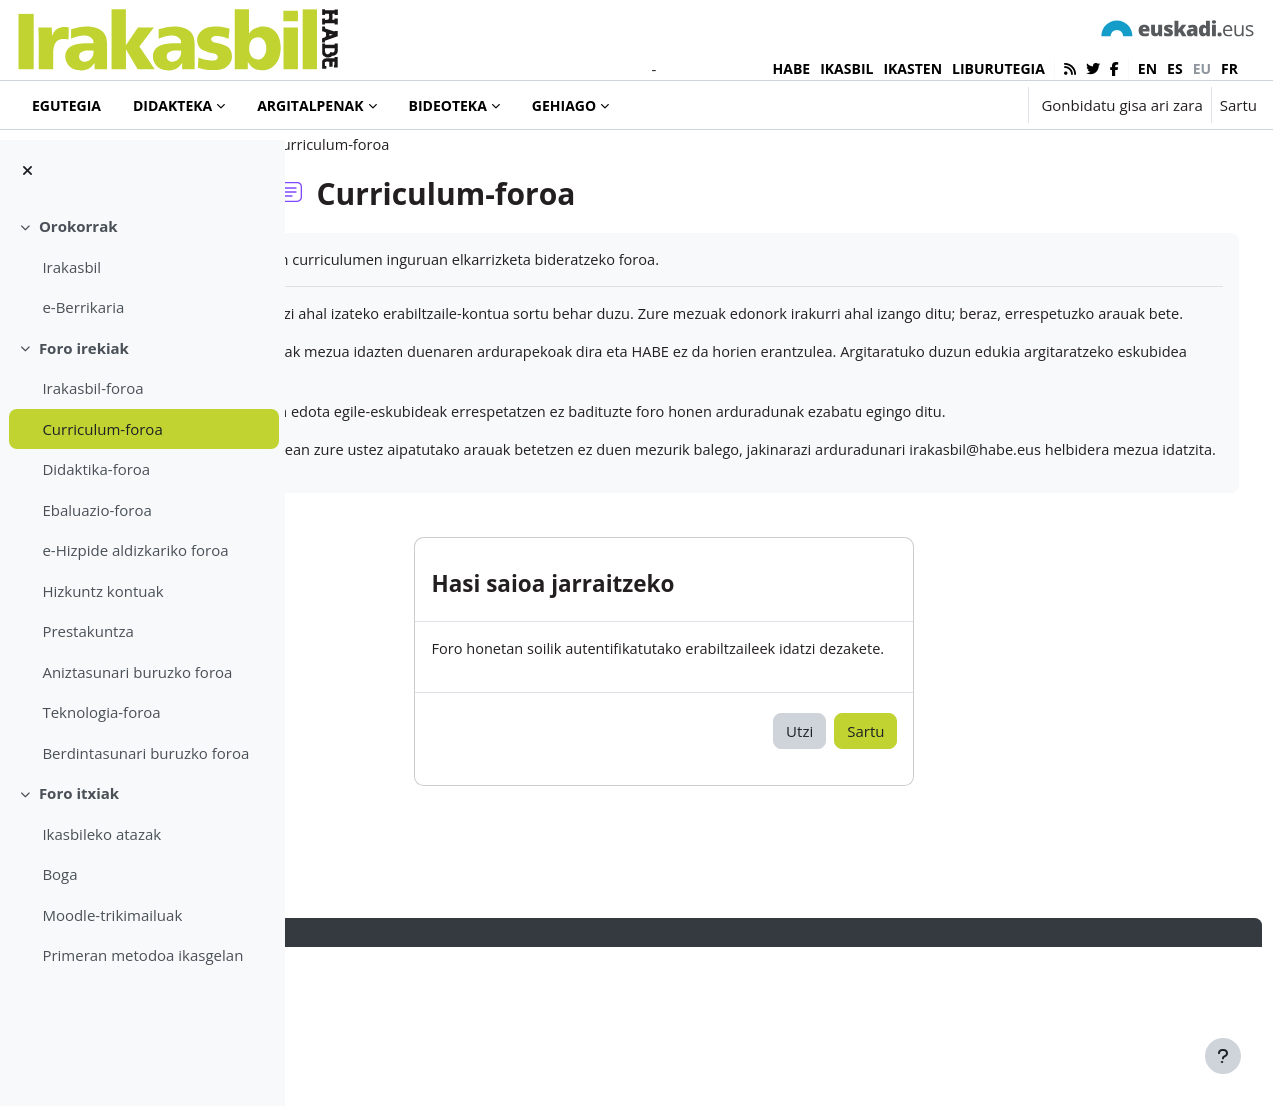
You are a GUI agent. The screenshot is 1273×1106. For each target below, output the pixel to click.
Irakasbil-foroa (92, 388)
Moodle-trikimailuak (112, 915)
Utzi (898, 888)
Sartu (1238, 105)
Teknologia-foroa (101, 712)
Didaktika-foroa (96, 469)
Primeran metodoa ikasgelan (142, 955)
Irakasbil (71, 267)
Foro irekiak (84, 348)
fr (1229, 68)
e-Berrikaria (83, 307)
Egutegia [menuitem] (66, 105)
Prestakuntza (87, 631)
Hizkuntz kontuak (102, 591)
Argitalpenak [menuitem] (310, 105)
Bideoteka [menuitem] (448, 105)
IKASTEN (912, 68)
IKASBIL (846, 68)
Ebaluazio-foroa (96, 510)
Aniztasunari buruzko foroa (137, 672)
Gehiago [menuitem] (564, 105)
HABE (792, 68)
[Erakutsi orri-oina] (1223, 1056)
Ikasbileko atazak (101, 834)
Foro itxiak (79, 793)
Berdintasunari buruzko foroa (145, 753)
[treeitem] (142, 267)
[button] (950, 105)
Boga (59, 874)
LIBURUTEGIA (998, 68)
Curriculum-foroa (102, 429)
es (1175, 68)
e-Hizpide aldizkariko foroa (135, 550)
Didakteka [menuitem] (172, 105)
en (1147, 68)
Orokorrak (78, 226)
